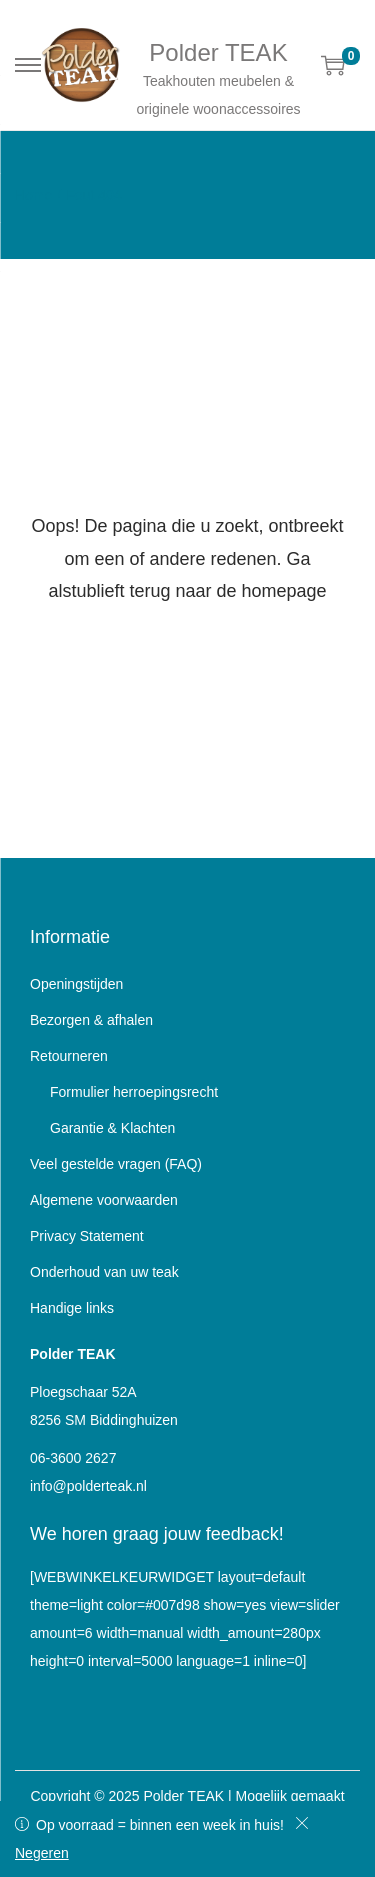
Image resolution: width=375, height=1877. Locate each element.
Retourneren (69, 1056)
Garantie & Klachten (112, 1128)
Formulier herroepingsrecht (134, 1092)
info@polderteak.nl (88, 1486)
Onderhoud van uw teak (104, 1272)
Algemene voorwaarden (104, 1200)
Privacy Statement (87, 1236)
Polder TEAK (218, 52)
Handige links (72, 1308)
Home (33, 195)
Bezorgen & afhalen (91, 1020)
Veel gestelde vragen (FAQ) (116, 1164)
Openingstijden (76, 984)
